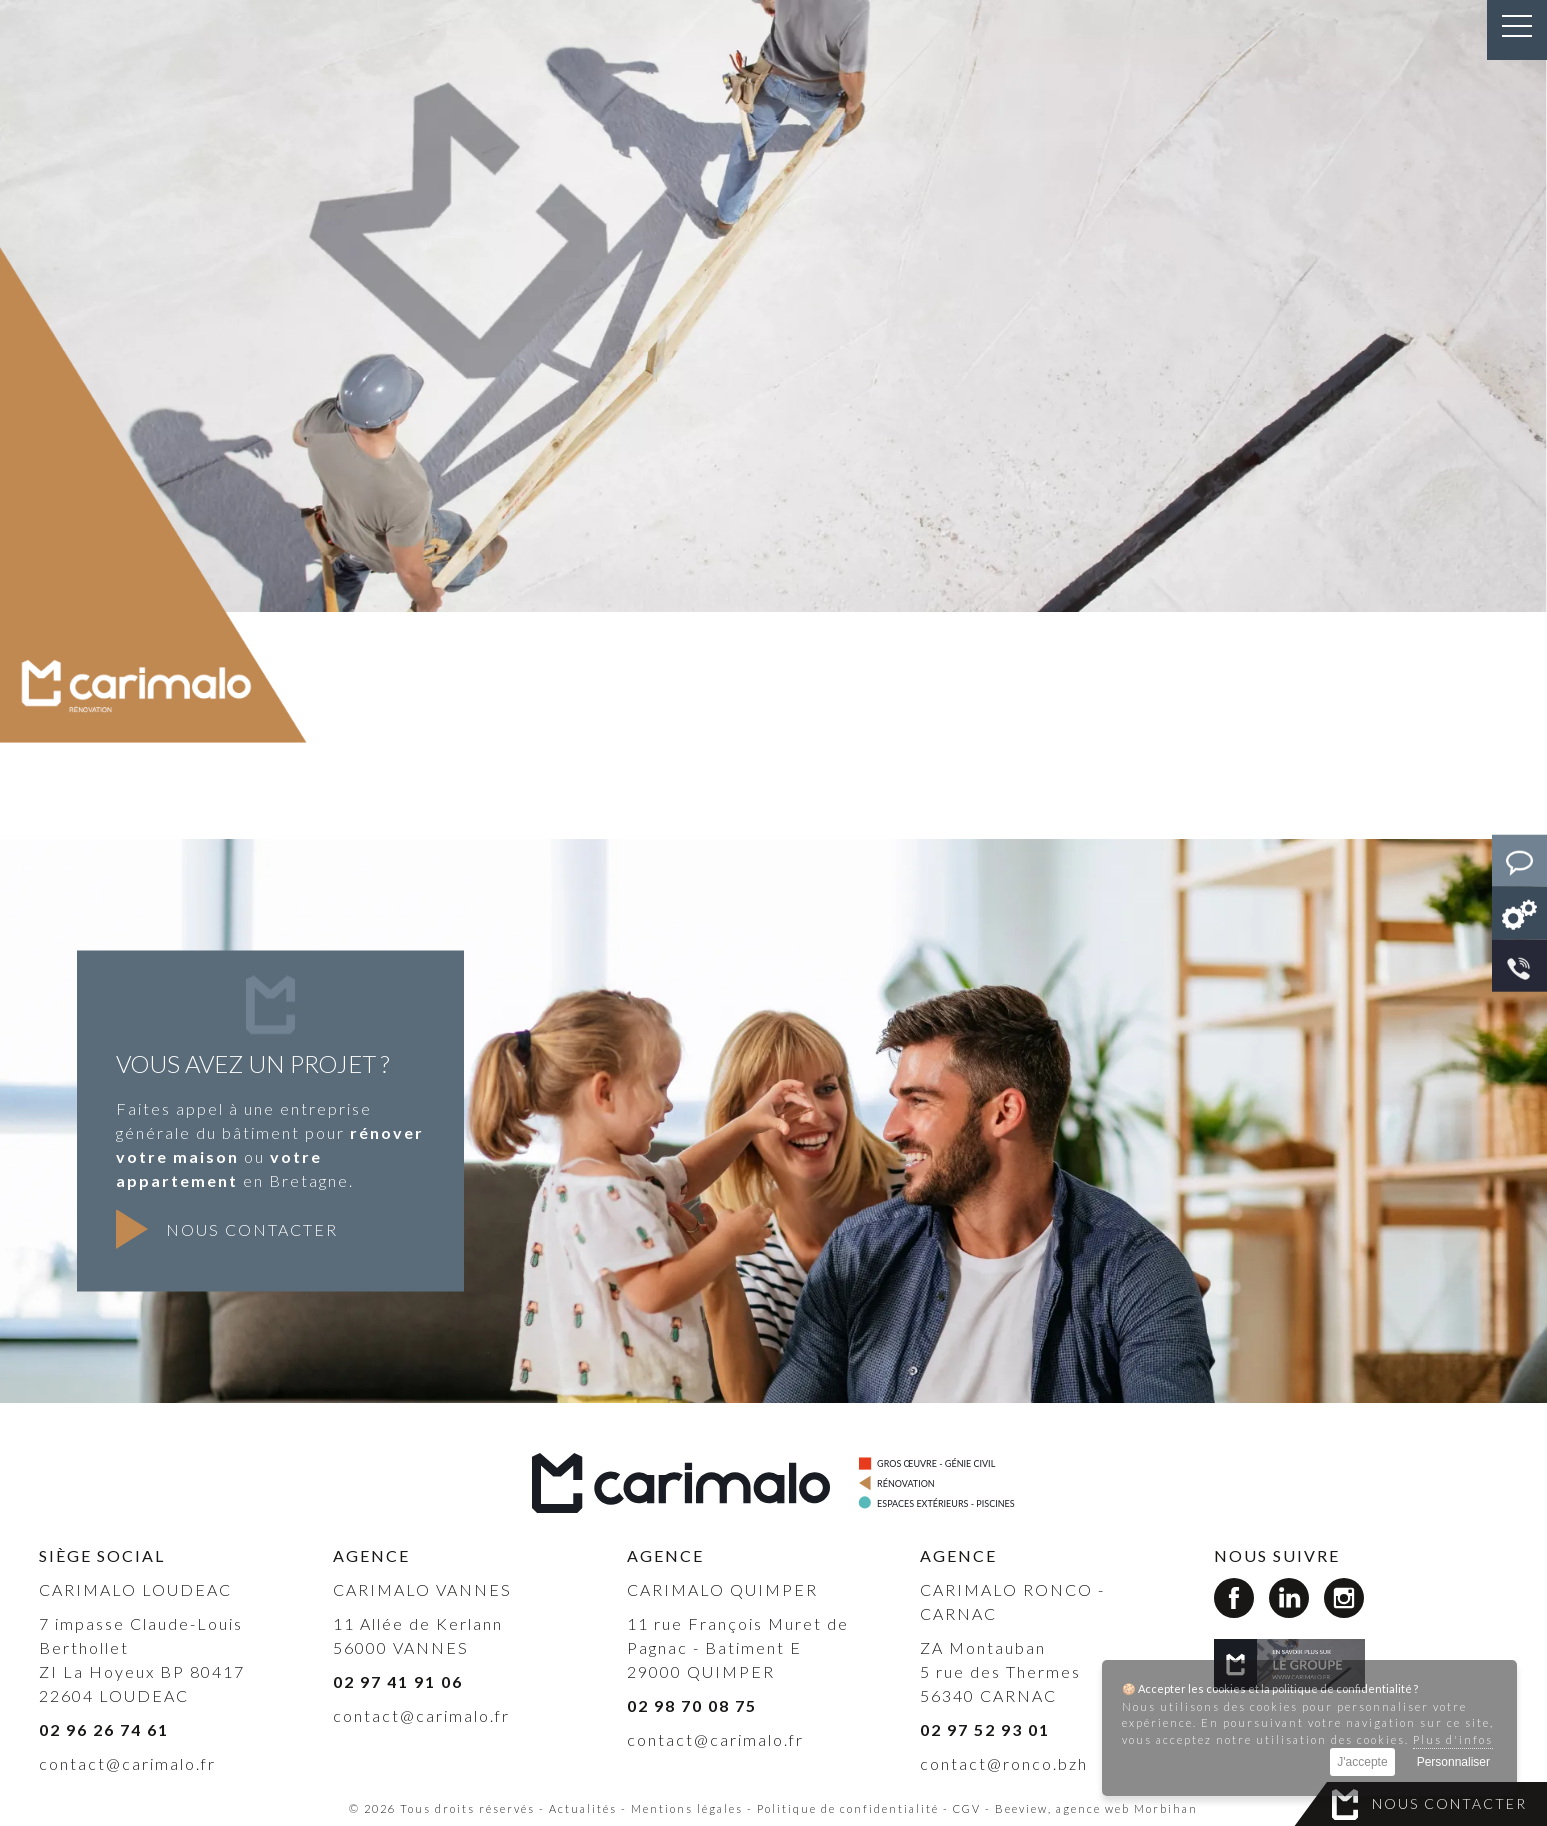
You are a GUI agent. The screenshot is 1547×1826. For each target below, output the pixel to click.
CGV (967, 1808)
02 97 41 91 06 (398, 1681)
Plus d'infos (1453, 1739)
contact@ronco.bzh (1004, 1763)
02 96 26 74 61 (104, 1729)
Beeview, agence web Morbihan (1096, 1808)
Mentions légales (687, 1808)
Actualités (583, 1808)
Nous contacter (1449, 1803)
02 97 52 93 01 (985, 1729)
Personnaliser (1453, 1762)
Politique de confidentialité (848, 1808)
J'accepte (1362, 1762)
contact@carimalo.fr (127, 1763)
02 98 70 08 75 (692, 1705)
